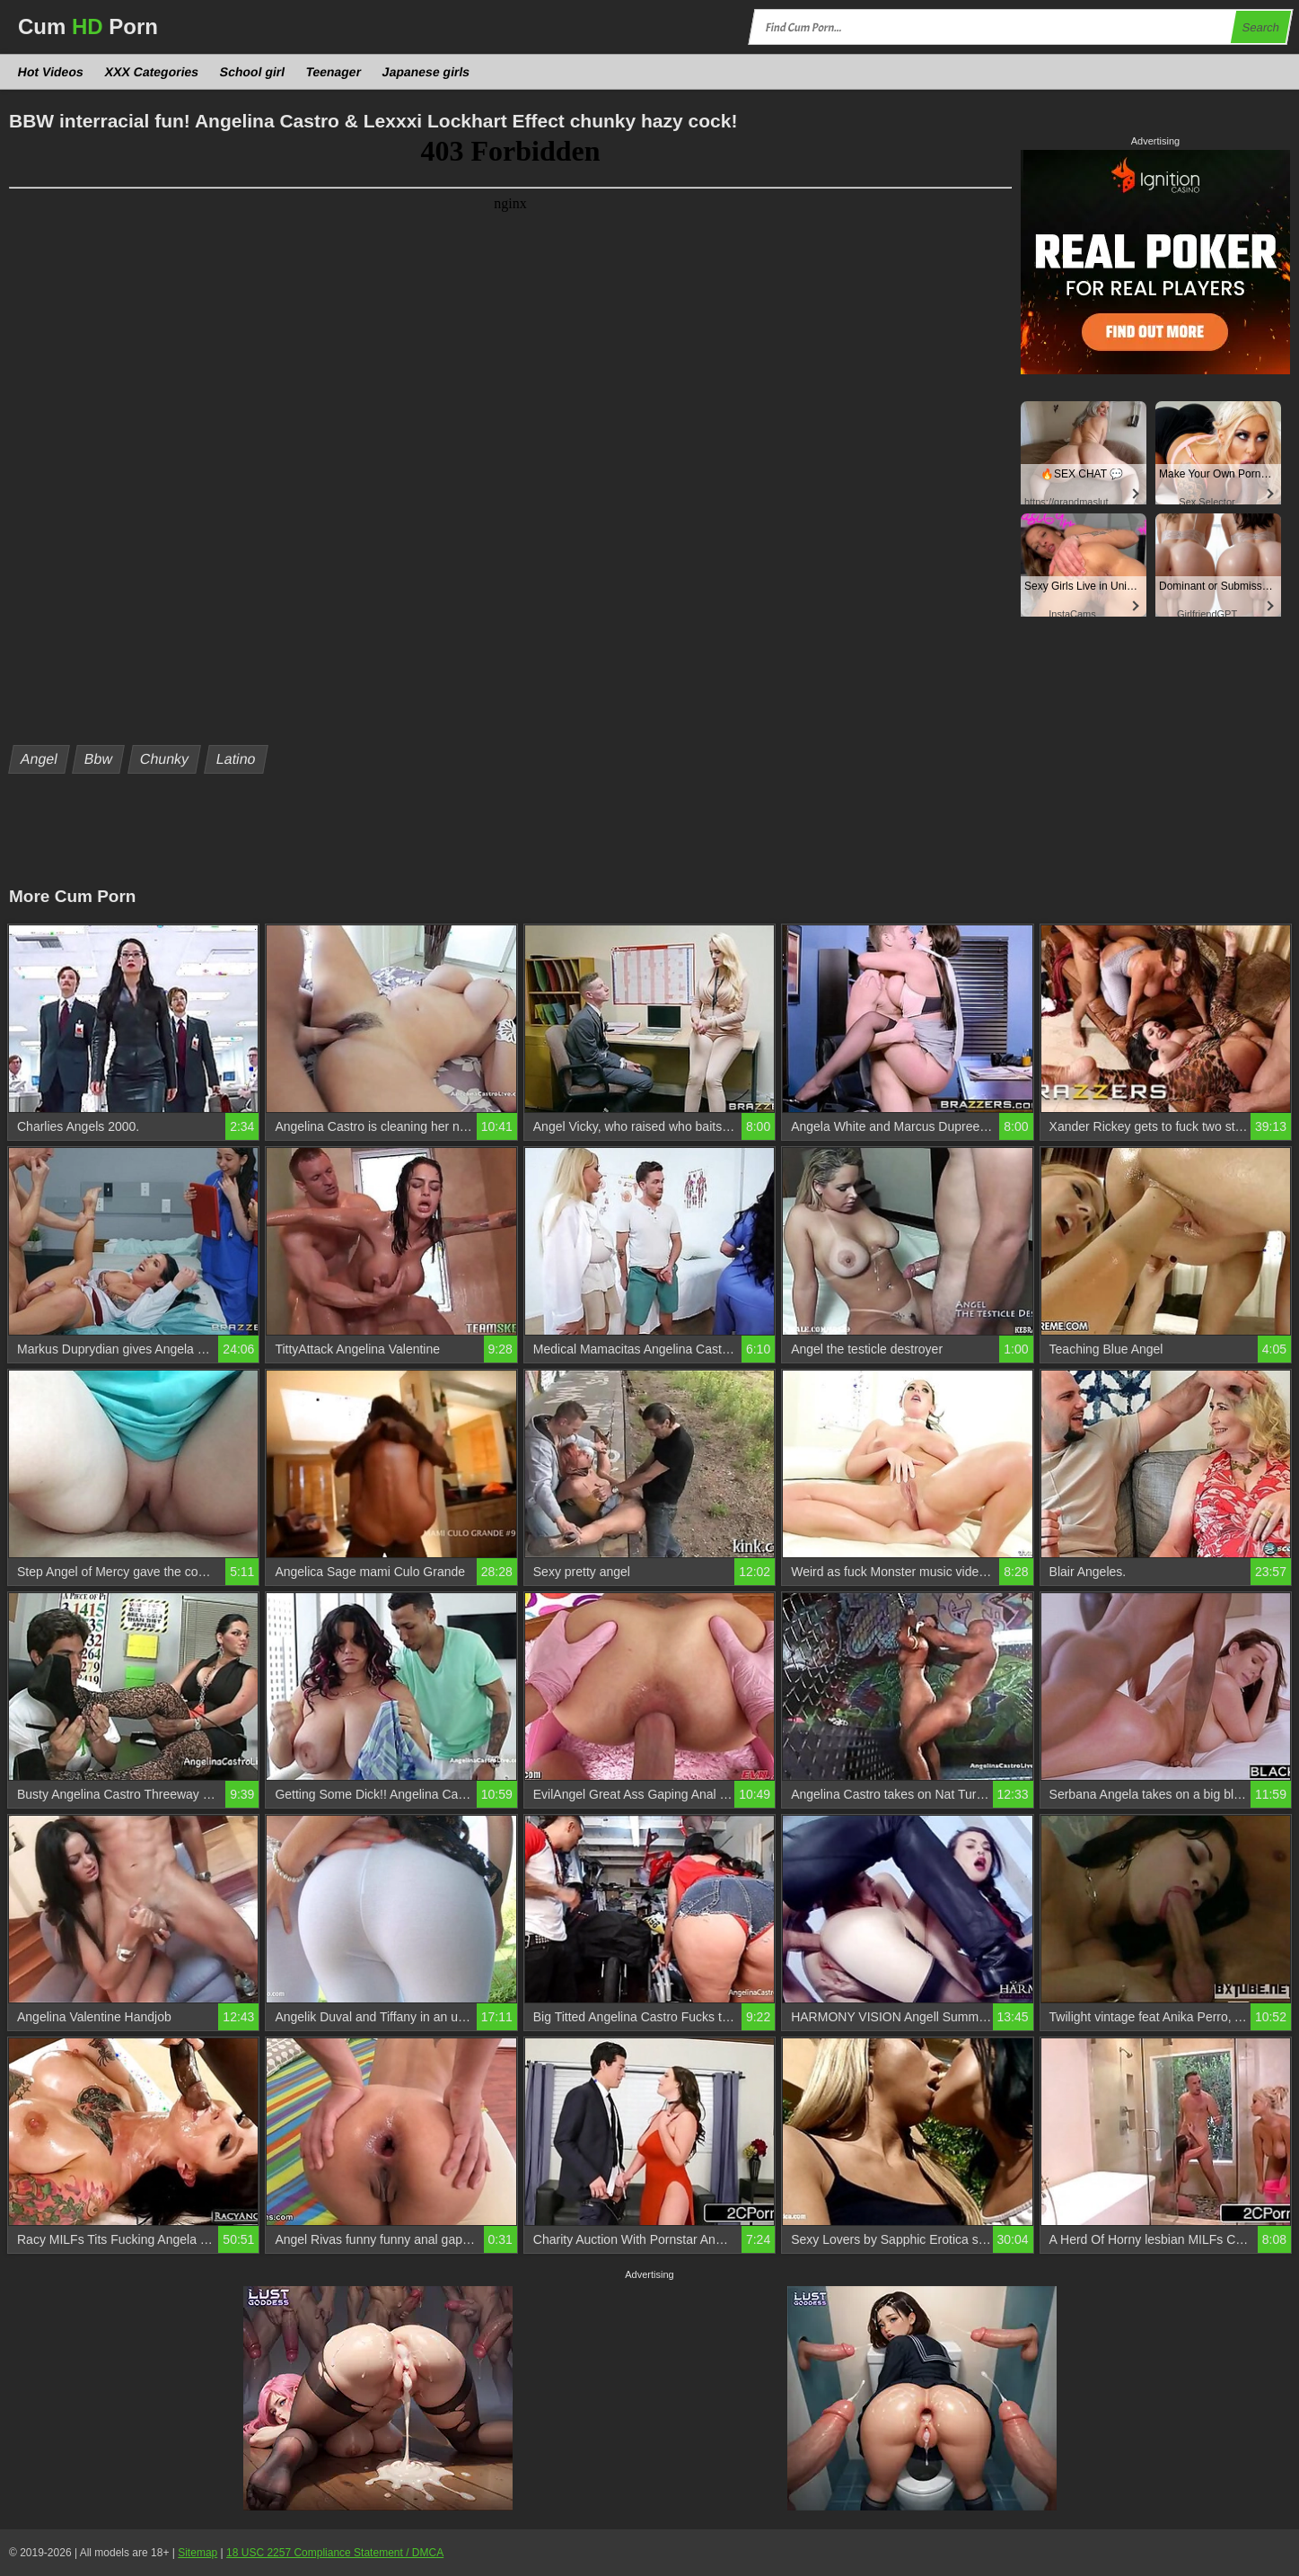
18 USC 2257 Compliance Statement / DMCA (334, 2552)
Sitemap (197, 2552)
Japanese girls (426, 72)
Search (1260, 27)
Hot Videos (51, 72)
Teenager (334, 72)
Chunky (164, 759)
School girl (252, 72)
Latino (236, 759)
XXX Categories (151, 72)
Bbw (98, 759)
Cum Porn (88, 26)
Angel (39, 759)
